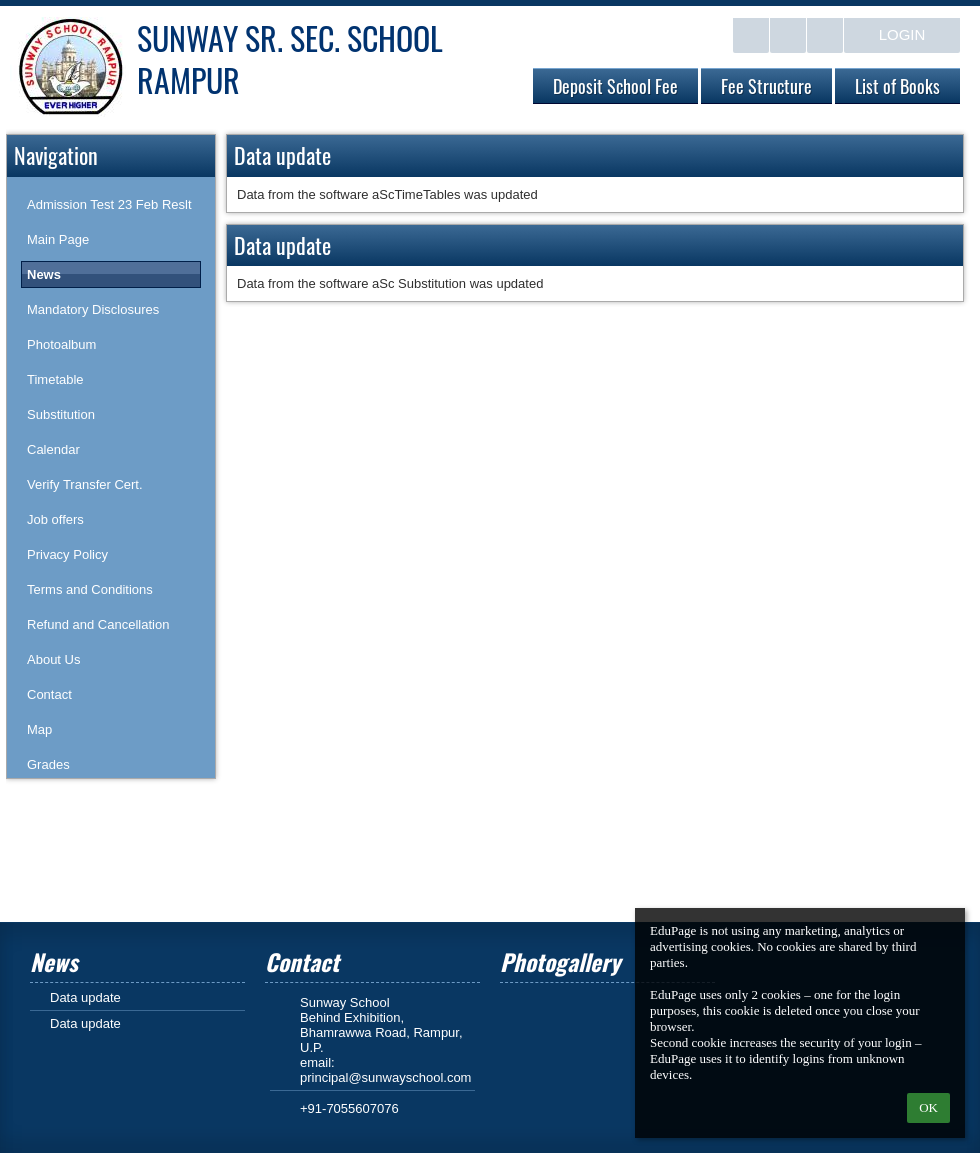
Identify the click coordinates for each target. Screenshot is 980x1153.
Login (902, 34)
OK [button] (928, 1107)
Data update (85, 997)
